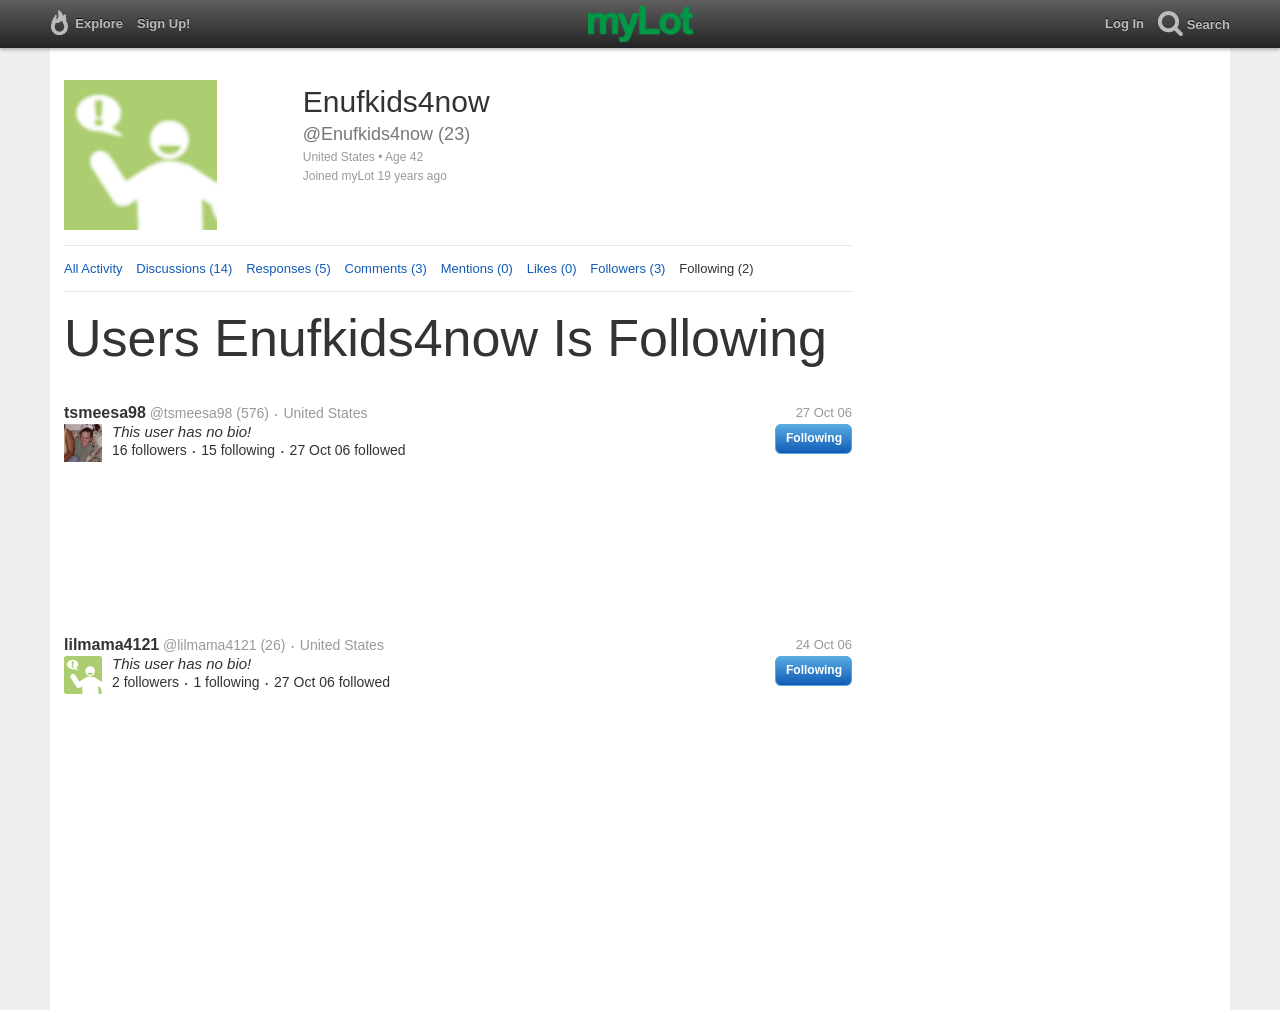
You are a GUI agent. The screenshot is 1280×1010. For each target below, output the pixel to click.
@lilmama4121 (210, 645)
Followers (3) (627, 268)
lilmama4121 (111, 644)
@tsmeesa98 (191, 413)
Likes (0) (552, 268)
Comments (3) (386, 268)
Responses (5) (288, 268)
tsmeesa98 (105, 412)
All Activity (93, 268)
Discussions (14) (184, 268)
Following (814, 438)
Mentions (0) (477, 268)
